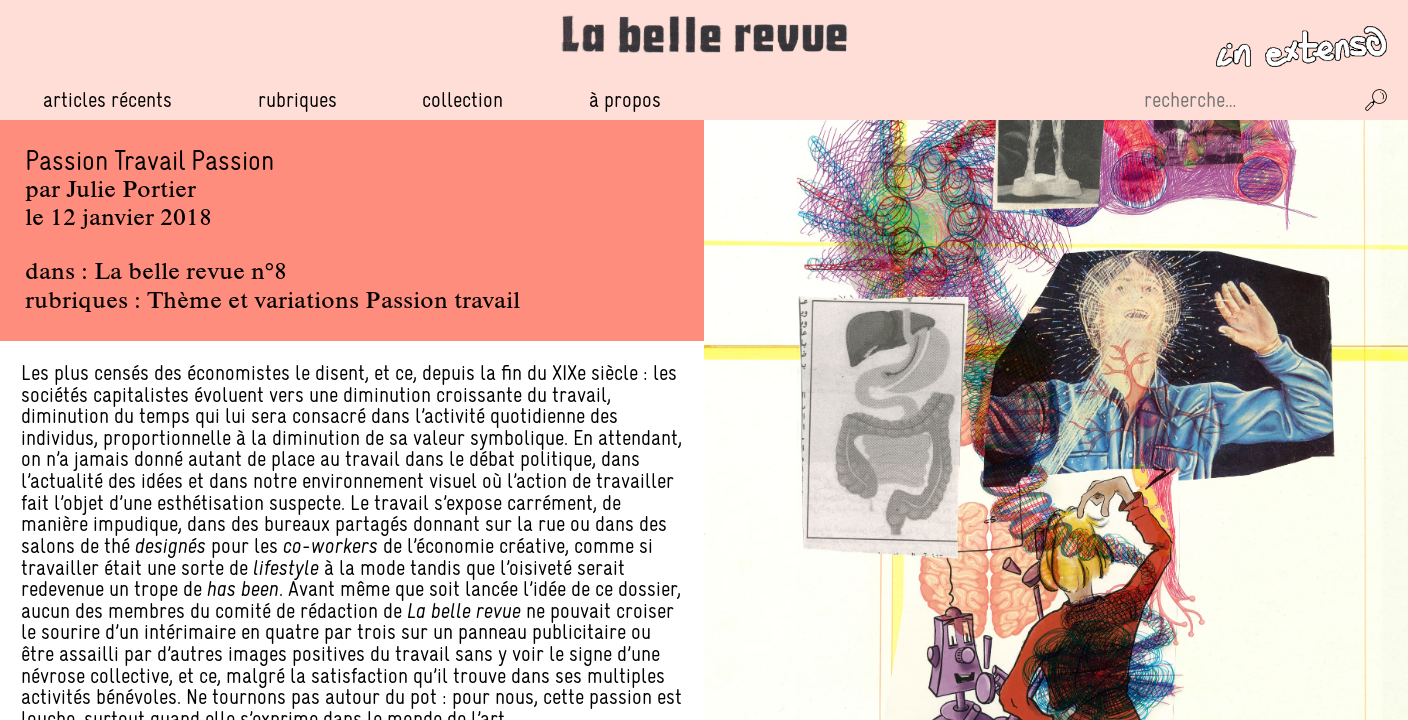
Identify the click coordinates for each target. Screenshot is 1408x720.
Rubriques (297, 100)
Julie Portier (131, 191)
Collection (462, 99)
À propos (625, 99)
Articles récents (107, 99)
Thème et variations (253, 302)
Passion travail (442, 302)
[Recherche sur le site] (1246, 100)
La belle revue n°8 (190, 273)
